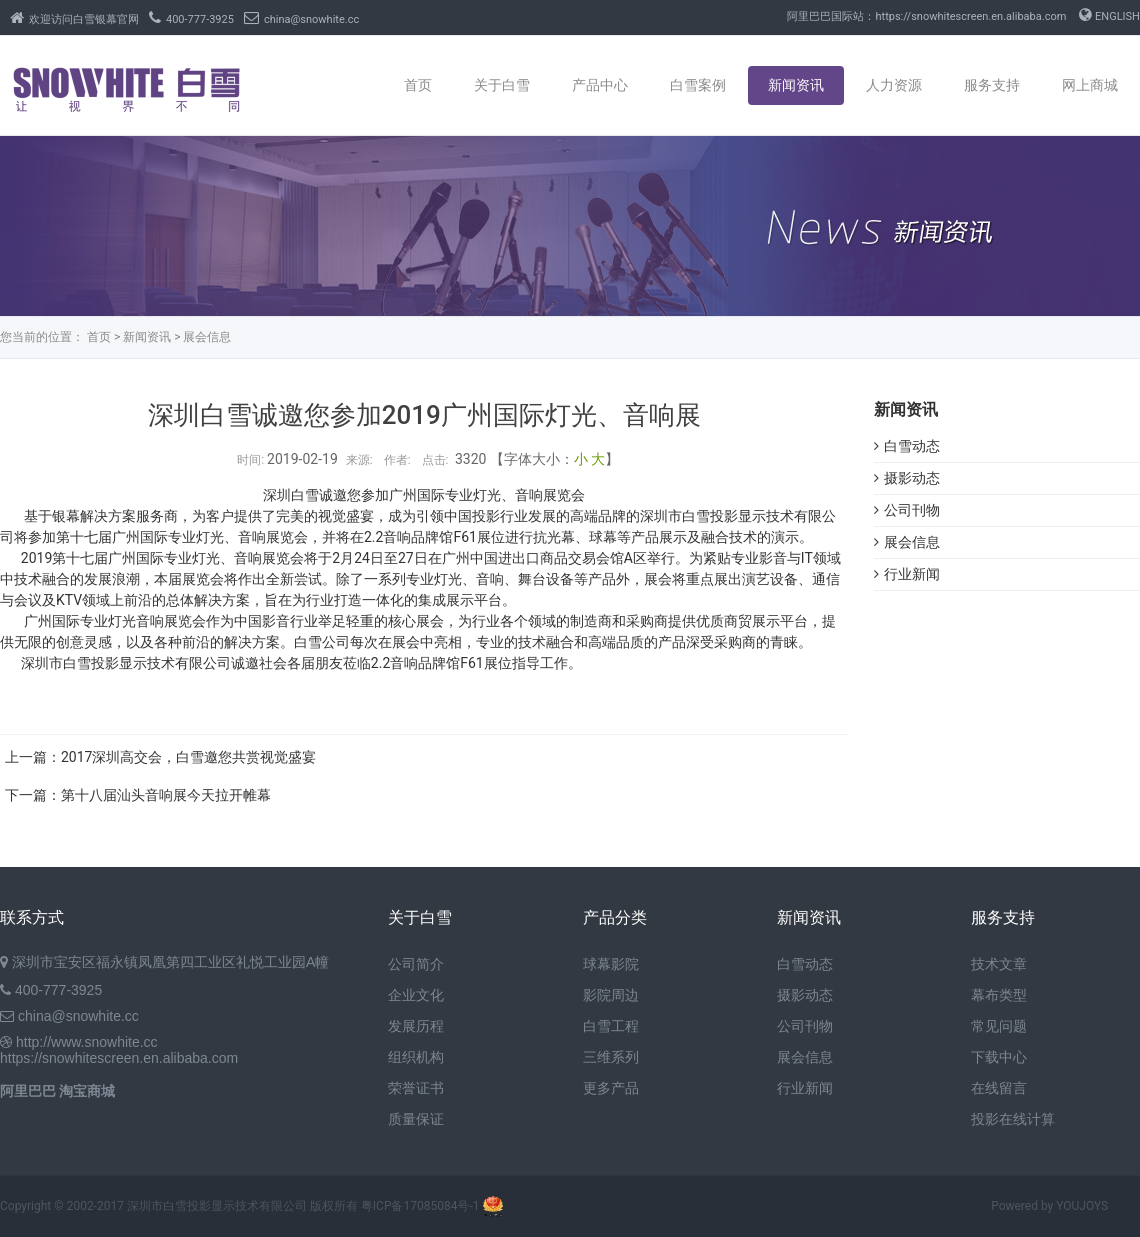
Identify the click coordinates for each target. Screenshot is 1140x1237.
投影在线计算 (1013, 1119)
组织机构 (416, 1057)
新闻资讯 (796, 85)
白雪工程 (611, 1026)
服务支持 (992, 85)
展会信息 (207, 337)
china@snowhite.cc (301, 19)
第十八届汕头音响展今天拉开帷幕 (166, 795)
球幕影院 (611, 964)
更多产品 (611, 1088)
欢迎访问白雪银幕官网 (74, 19)
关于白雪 (502, 85)
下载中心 (999, 1057)
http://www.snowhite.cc (87, 1042)
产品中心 (600, 85)
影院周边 (611, 995)
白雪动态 (907, 446)
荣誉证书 (416, 1088)
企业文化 (416, 995)
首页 (418, 85)
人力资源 (894, 85)
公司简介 (416, 964)
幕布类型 (999, 995)
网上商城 (1090, 85)
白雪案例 (698, 85)
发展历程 (416, 1026)
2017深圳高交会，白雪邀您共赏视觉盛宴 (188, 757)
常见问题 (999, 1026)
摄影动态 (907, 478)
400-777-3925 (191, 19)
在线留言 (999, 1088)
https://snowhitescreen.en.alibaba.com (119, 1058)
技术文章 (999, 964)
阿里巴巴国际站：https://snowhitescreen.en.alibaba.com (926, 16)
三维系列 (611, 1057)
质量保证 (416, 1119)
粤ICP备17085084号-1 (420, 1206)
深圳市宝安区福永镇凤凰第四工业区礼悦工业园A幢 (170, 962)
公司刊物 (907, 510)
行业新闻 (907, 574)
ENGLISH (1109, 16)
